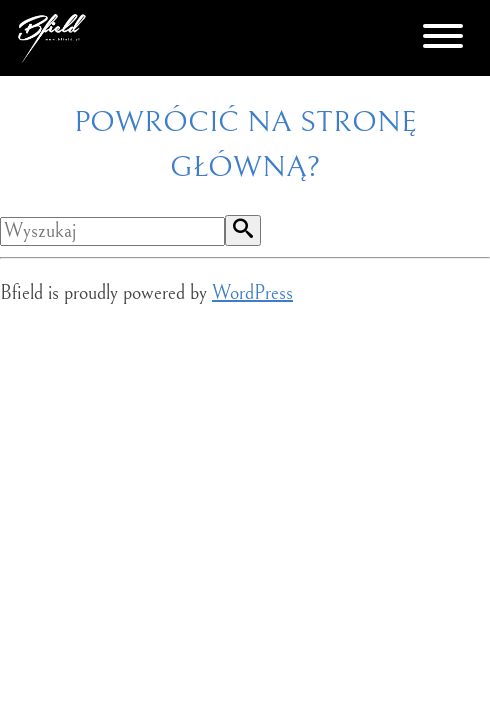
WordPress (252, 293)
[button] (243, 230)
